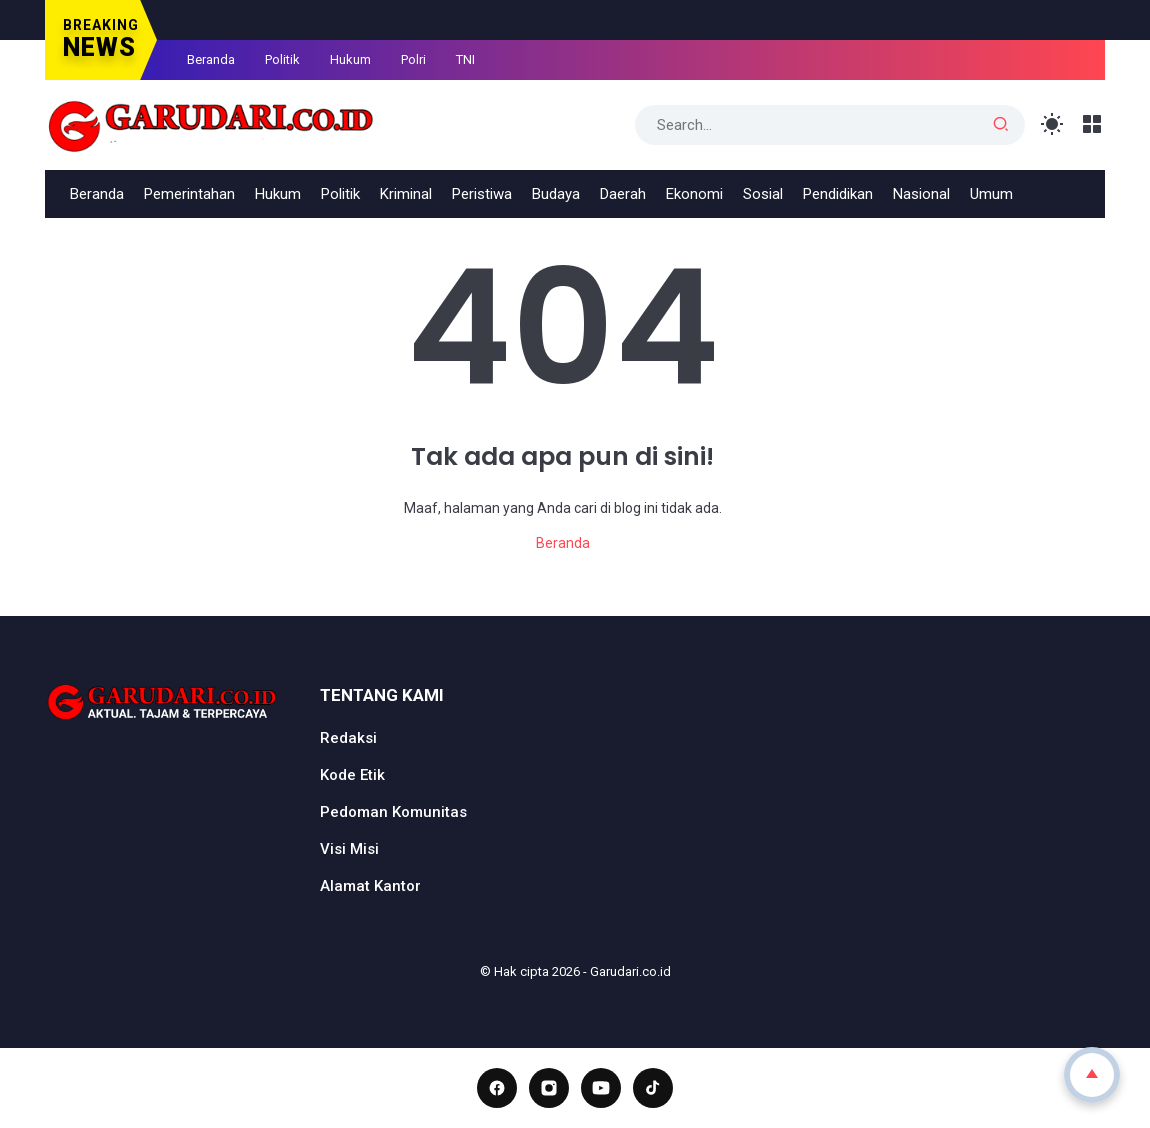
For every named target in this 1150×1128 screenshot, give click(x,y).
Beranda (211, 59)
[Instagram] (549, 1088)
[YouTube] (601, 1088)
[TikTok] (653, 1088)
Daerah (623, 194)
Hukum (350, 59)
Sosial (763, 194)
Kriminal (406, 194)
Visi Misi (349, 849)
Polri (413, 59)
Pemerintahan (189, 194)
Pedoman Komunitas (393, 812)
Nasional (921, 194)
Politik (282, 59)
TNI (465, 59)
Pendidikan (838, 194)
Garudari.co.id (630, 971)
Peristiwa (482, 194)
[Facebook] (497, 1088)
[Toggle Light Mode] (1052, 124)
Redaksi (348, 738)
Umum (991, 194)
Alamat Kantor (370, 886)
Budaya (556, 194)
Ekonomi (694, 194)
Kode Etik (352, 775)
